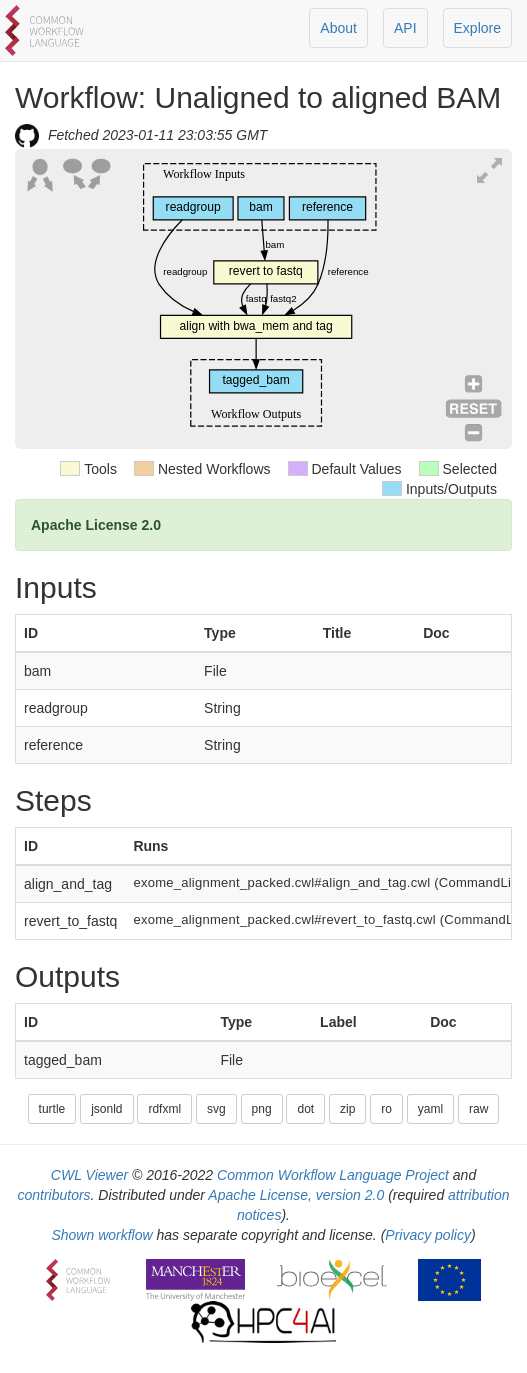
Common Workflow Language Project (333, 1175)
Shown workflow (101, 1235)
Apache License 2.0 (96, 525)
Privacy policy (428, 1235)
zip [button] (347, 1109)
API (405, 28)
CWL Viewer (89, 1175)
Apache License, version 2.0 (296, 1195)
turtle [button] (52, 1109)
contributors (53, 1195)
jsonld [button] (106, 1109)
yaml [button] (430, 1109)
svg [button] (216, 1109)
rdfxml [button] (164, 1109)
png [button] (262, 1109)
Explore (477, 28)
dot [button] (305, 1109)
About (338, 28)
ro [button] (386, 1109)
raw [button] (478, 1109)
